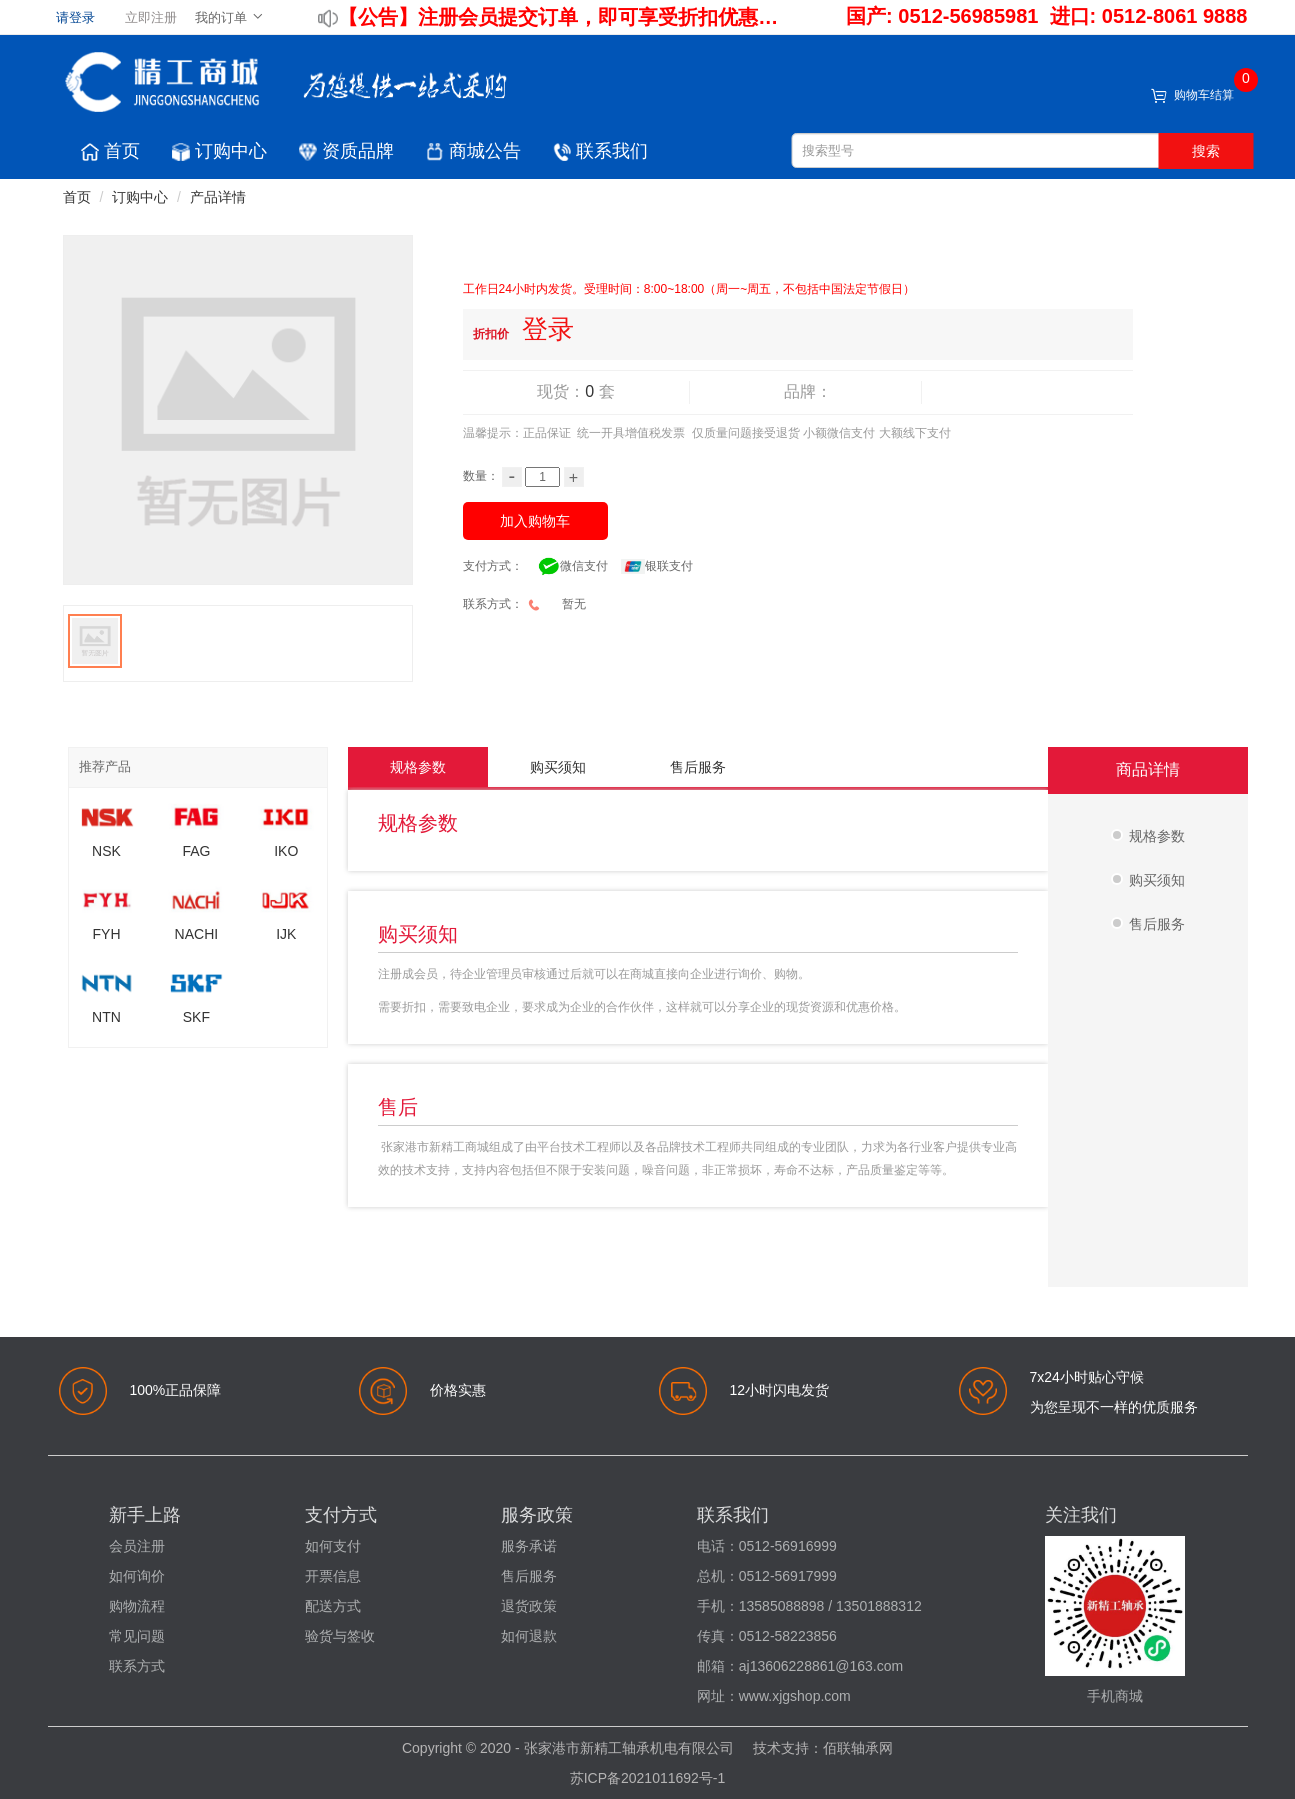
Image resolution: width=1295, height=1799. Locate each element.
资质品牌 (346, 151)
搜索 (1206, 151)
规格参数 (418, 767)
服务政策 (537, 1515)
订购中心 (219, 151)
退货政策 (529, 1606)
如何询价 (137, 1576)
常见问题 (137, 1636)
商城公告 (473, 151)
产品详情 (218, 197)
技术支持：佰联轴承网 (823, 1748)
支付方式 (341, 1515)
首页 (110, 151)
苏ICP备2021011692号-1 (648, 1778)
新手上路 (145, 1515)
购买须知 (558, 767)
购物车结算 (1204, 95)
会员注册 (137, 1546)
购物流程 (137, 1606)
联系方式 (137, 1666)
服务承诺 (529, 1546)
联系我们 (600, 151)
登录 (548, 329)
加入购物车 (535, 521)
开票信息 (333, 1576)
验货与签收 (340, 1636)
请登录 (75, 17)
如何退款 (529, 1636)
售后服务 (698, 767)
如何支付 (333, 1546)
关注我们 (1081, 1515)
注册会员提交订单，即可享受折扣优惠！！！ (601, 17)
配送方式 (333, 1606)
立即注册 (151, 17)
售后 (398, 1107)
